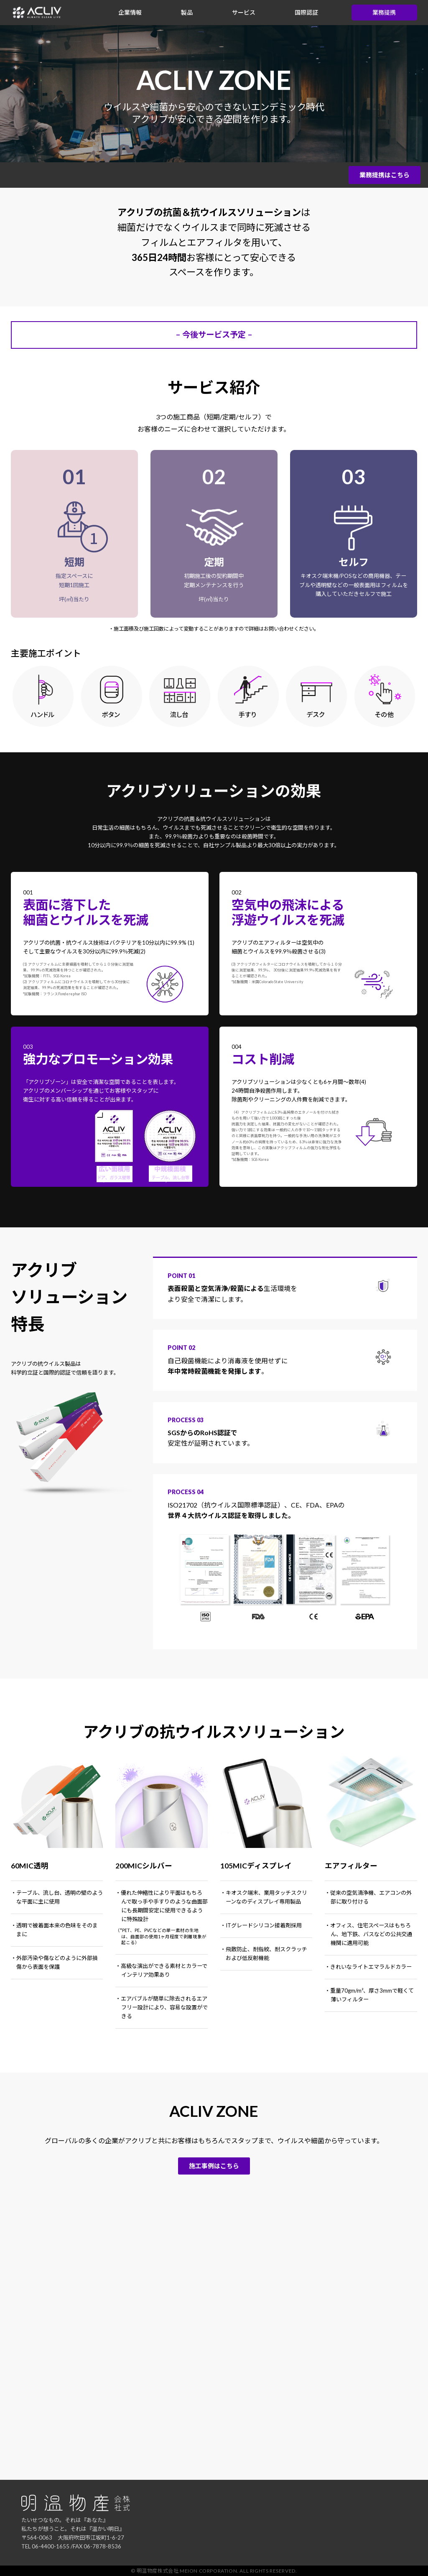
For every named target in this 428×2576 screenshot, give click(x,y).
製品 (187, 12)
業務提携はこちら (384, 175)
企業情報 (130, 12)
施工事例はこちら (214, 2166)
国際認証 (306, 12)
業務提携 (384, 12)
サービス (243, 12)
